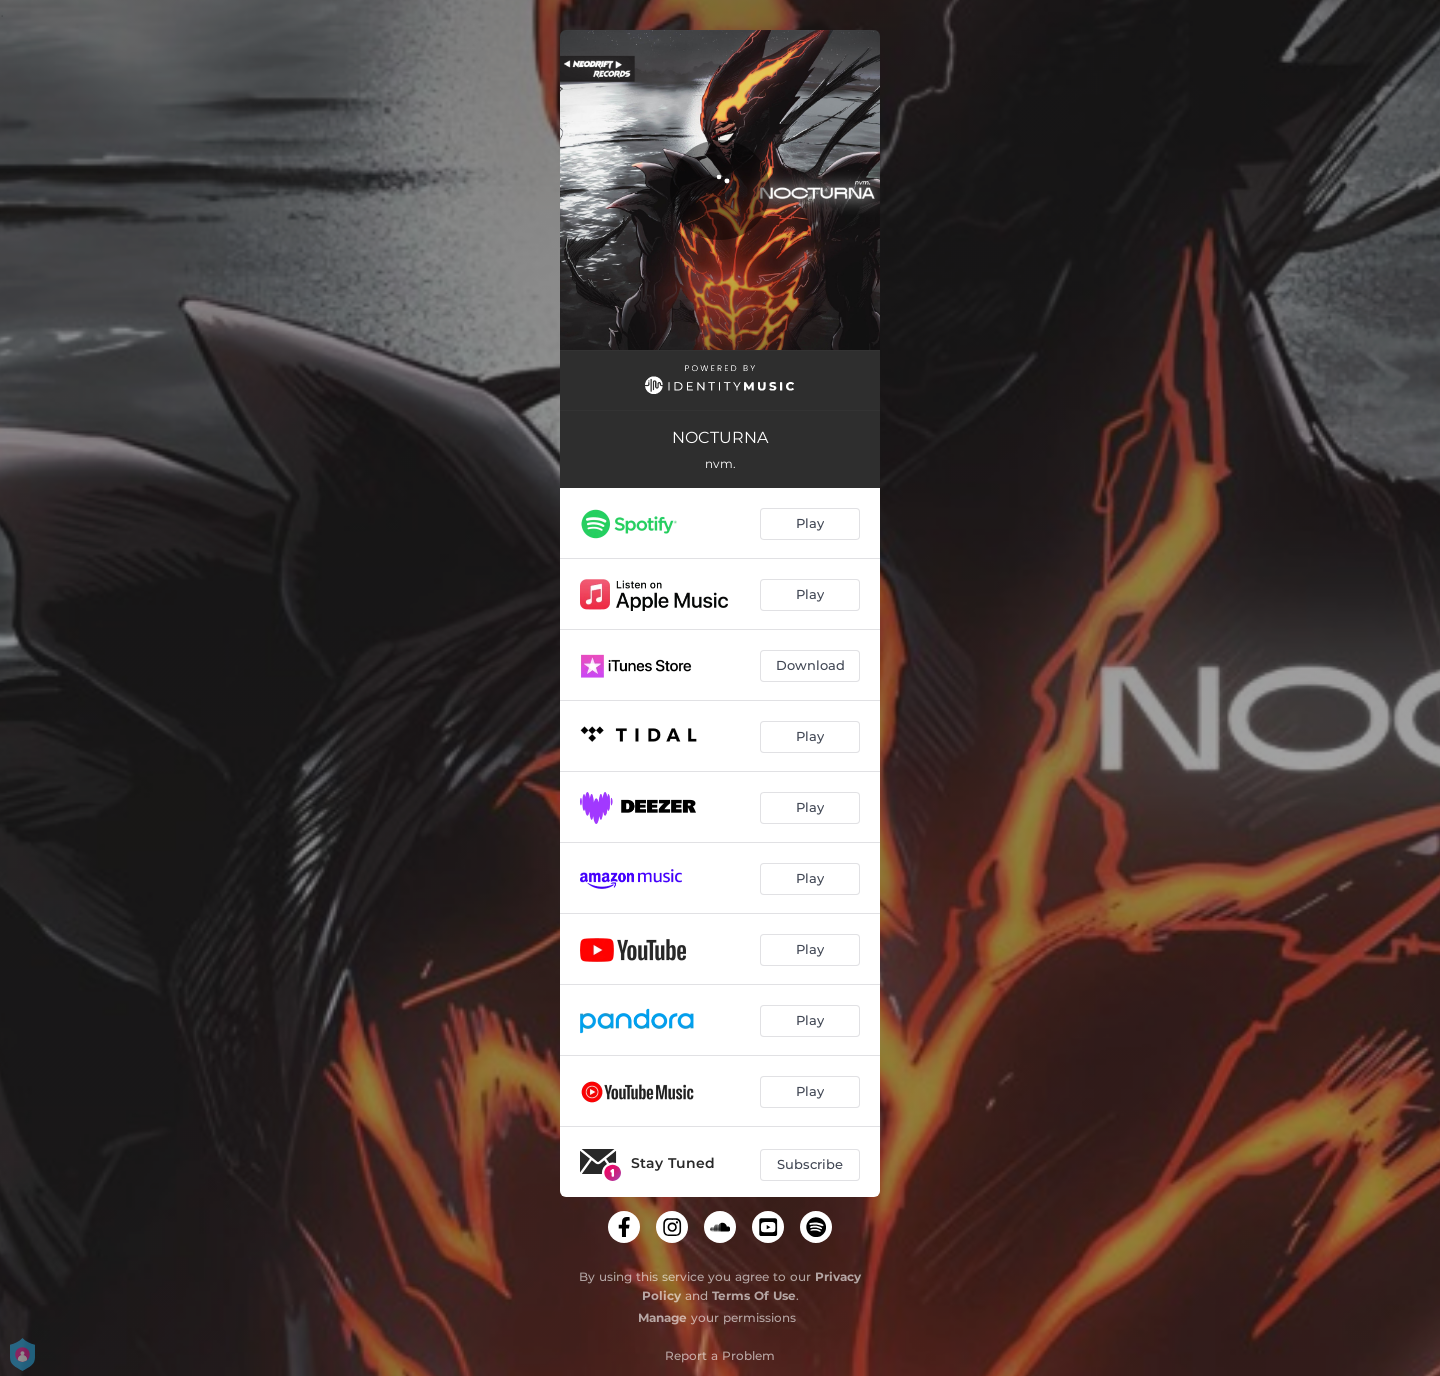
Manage (662, 1317)
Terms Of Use (754, 1295)
